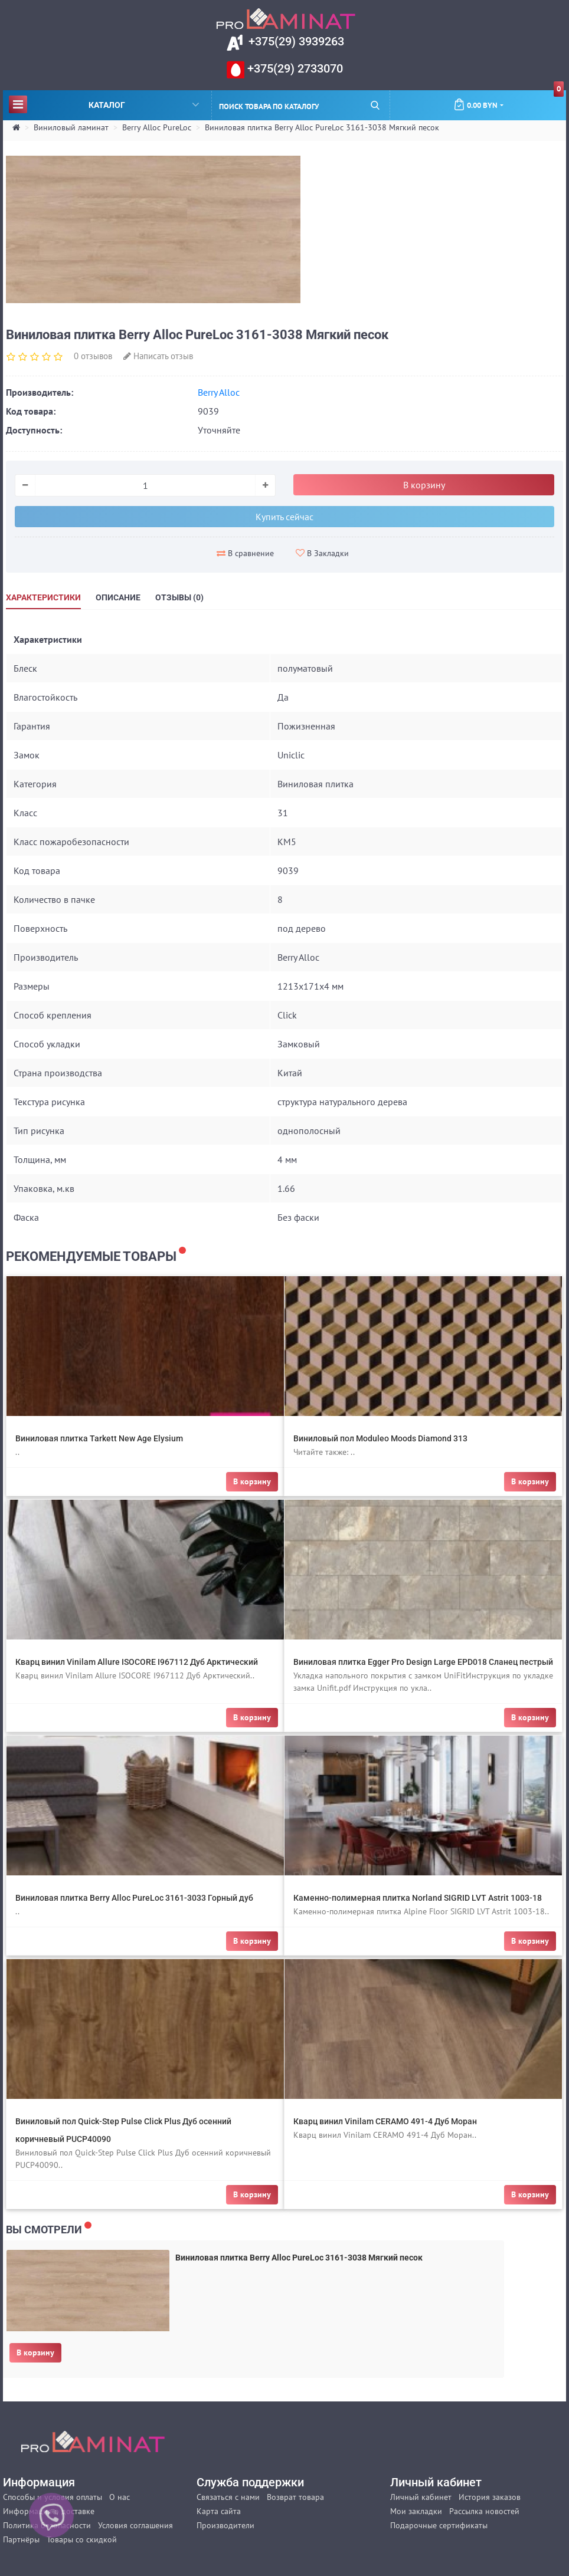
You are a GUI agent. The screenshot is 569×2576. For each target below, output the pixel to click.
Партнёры (21, 2539)
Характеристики (43, 597)
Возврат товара (295, 2497)
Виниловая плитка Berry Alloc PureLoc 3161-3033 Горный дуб (134, 1898)
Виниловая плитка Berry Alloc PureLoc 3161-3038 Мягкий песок (322, 127)
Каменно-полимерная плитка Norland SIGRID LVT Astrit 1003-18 (417, 1898)
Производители (225, 2525)
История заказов (490, 2497)
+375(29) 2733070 (293, 68)
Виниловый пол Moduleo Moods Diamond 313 (380, 1438)
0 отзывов (93, 356)
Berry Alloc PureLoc (156, 127)
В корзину (35, 2352)
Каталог (104, 104)
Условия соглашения (135, 2525)
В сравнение (245, 553)
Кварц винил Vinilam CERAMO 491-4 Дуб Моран (385, 2121)
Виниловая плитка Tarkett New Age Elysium (99, 1438)
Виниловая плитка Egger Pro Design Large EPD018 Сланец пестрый (423, 1662)
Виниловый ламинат (71, 127)
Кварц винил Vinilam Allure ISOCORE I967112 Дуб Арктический (136, 1662)
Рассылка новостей (484, 2511)
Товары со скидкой (82, 2539)
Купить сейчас (284, 517)
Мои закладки (416, 2511)
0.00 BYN (508, 100)
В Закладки (322, 553)
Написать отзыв (158, 356)
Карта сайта (219, 2511)
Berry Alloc (219, 392)
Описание (118, 597)
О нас (119, 2497)
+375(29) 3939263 (295, 41)
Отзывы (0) (179, 597)
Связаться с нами (228, 2497)
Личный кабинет (421, 2497)
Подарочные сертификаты (439, 2525)
